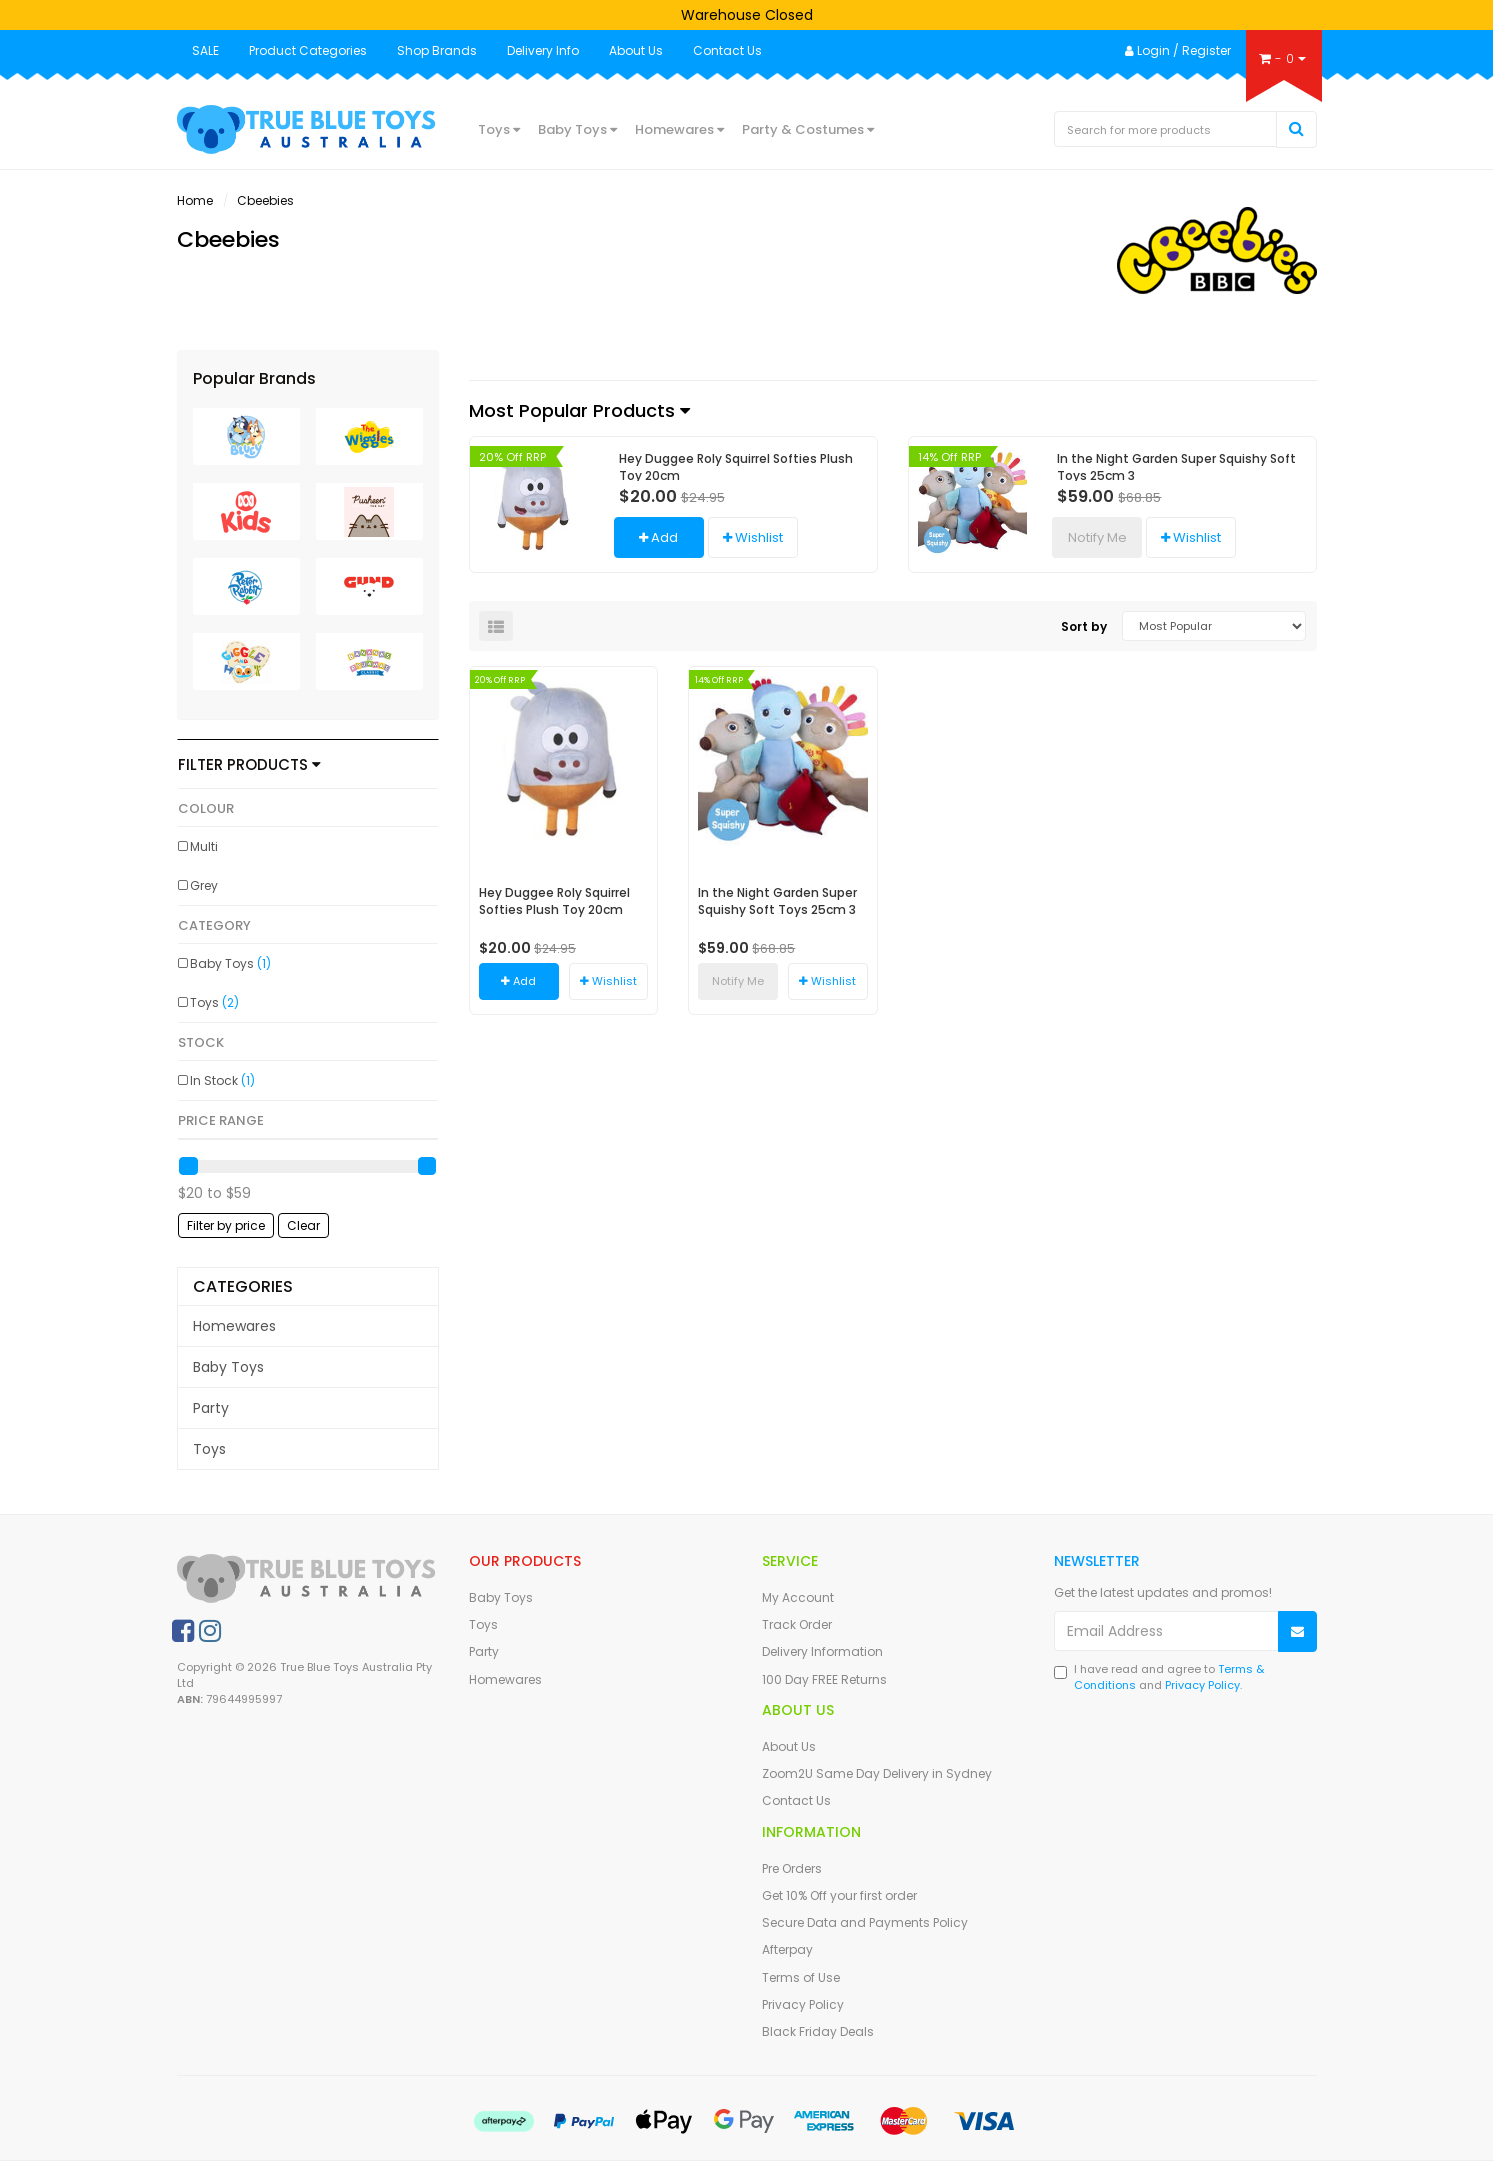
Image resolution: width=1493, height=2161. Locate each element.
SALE (205, 50)
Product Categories (308, 50)
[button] (753, 537)
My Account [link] (798, 1597)
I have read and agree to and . (1159, 1677)
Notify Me (1097, 537)
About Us (636, 50)
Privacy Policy (1202, 1685)
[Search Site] (1296, 129)
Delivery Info (543, 50)
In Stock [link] (222, 1080)
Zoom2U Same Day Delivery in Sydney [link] (877, 1773)
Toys (499, 129)
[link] (183, 1631)
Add (658, 537)
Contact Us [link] (796, 1800)
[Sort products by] (1214, 626)
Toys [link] (214, 1002)
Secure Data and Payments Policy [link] (865, 1922)
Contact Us (727, 50)
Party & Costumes (808, 129)
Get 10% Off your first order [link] (839, 1895)
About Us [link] (789, 1746)
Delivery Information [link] (822, 1651)
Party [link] (211, 1408)
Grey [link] (204, 885)
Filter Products (249, 765)
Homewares (679, 129)
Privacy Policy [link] (803, 2004)
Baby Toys (577, 129)
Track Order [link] (797, 1624)
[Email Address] (1166, 1631)
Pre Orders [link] (792, 1868)
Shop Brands (437, 50)
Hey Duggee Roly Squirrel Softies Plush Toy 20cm (736, 467)
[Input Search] (1165, 129)
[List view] (496, 626)
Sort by (1084, 626)
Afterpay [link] (787, 1949)
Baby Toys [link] (230, 963)
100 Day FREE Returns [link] (824, 1679)
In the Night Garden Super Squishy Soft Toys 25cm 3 (1176, 467)
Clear (303, 1225)
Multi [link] (204, 846)
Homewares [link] (234, 1326)
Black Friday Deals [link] (818, 2031)
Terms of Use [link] (801, 1977)
